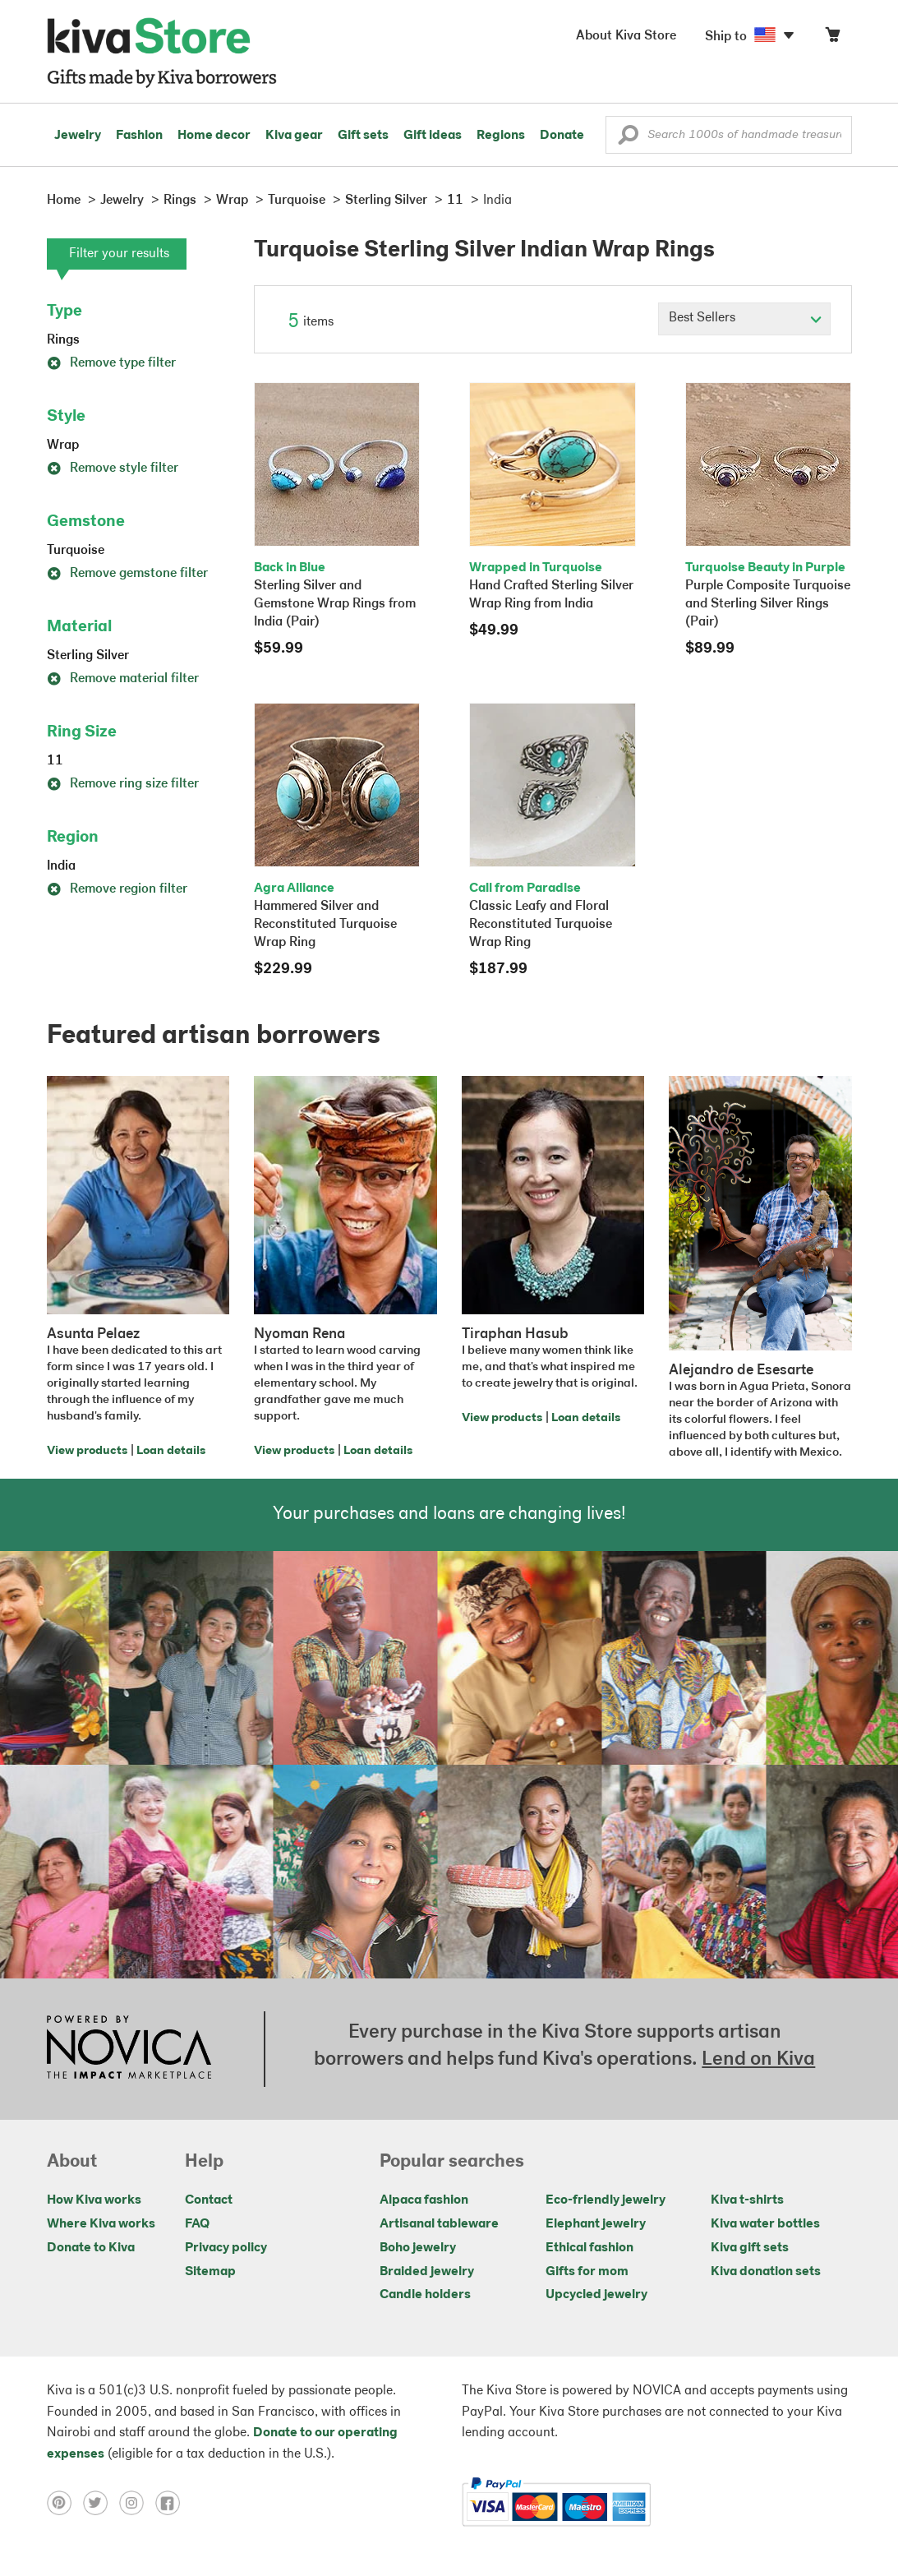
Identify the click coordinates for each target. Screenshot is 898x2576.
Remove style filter (112, 468)
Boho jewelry (418, 2248)
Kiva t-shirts (747, 2200)
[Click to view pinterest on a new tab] (65, 2502)
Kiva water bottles (765, 2224)
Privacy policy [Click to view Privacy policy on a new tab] (226, 2248)
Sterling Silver (88, 655)
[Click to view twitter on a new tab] (101, 2502)
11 (55, 761)
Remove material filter (123, 679)
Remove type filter (111, 363)
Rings (63, 340)
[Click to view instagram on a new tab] (137, 2502)
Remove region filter (117, 889)
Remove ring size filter (123, 784)
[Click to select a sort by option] (744, 318)
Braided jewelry (427, 2271)
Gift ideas (432, 135)
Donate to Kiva (91, 2248)
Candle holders (425, 2294)
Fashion (139, 135)
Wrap (63, 445)
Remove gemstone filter (127, 573)
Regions (501, 135)
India (61, 866)
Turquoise (75, 550)
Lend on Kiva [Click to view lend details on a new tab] (758, 2060)
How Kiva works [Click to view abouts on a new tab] (94, 2200)
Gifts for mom (587, 2271)
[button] (628, 139)
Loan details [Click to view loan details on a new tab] (170, 1451)
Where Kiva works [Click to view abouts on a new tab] (101, 2224)
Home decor (214, 135)
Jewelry (77, 135)
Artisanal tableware (439, 2224)
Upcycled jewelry (596, 2294)
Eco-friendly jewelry (605, 2200)
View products (87, 1451)
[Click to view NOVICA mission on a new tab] (129, 2049)
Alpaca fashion (424, 2200)
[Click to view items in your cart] (832, 38)
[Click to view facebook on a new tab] (171, 2502)
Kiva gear (294, 135)
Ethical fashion (589, 2248)
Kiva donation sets (766, 2271)
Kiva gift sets (750, 2248)
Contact (209, 2200)
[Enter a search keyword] (729, 135)
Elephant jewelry (596, 2224)
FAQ (197, 2224)
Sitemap (210, 2271)
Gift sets (363, 135)
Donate (562, 135)
